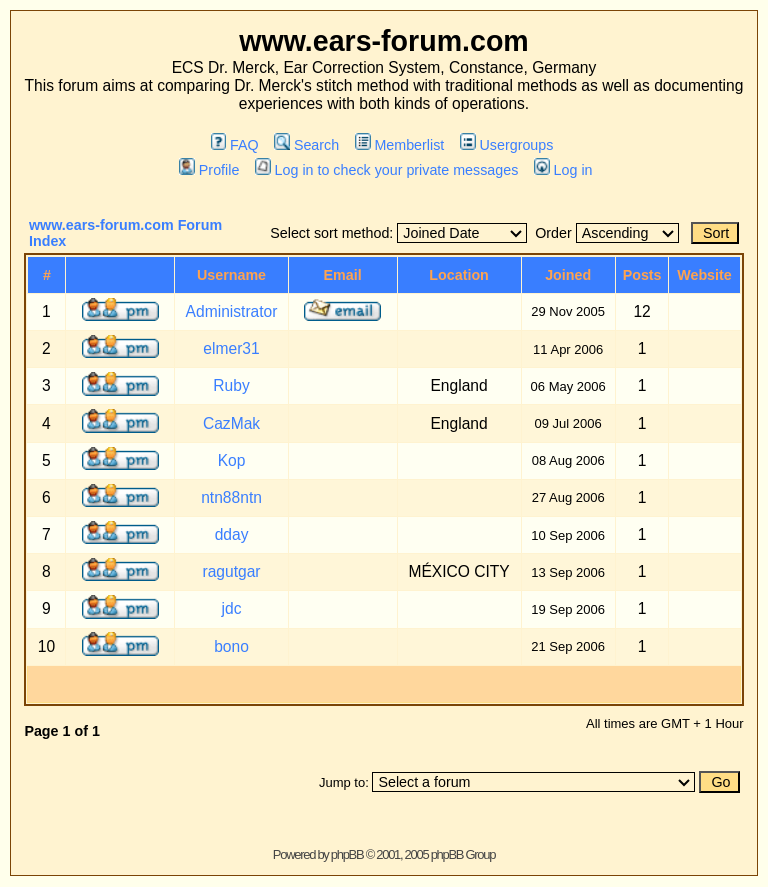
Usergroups (506, 145)
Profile (209, 170)
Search (306, 145)
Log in (563, 170)
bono (231, 646)
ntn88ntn (231, 497)
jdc (232, 608)
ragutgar (231, 571)
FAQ (235, 145)
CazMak (231, 423)
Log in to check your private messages (386, 170)
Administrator (232, 311)
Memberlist (399, 145)
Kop (232, 460)
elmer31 (231, 348)
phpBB (347, 854)
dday (232, 534)
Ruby (231, 385)
